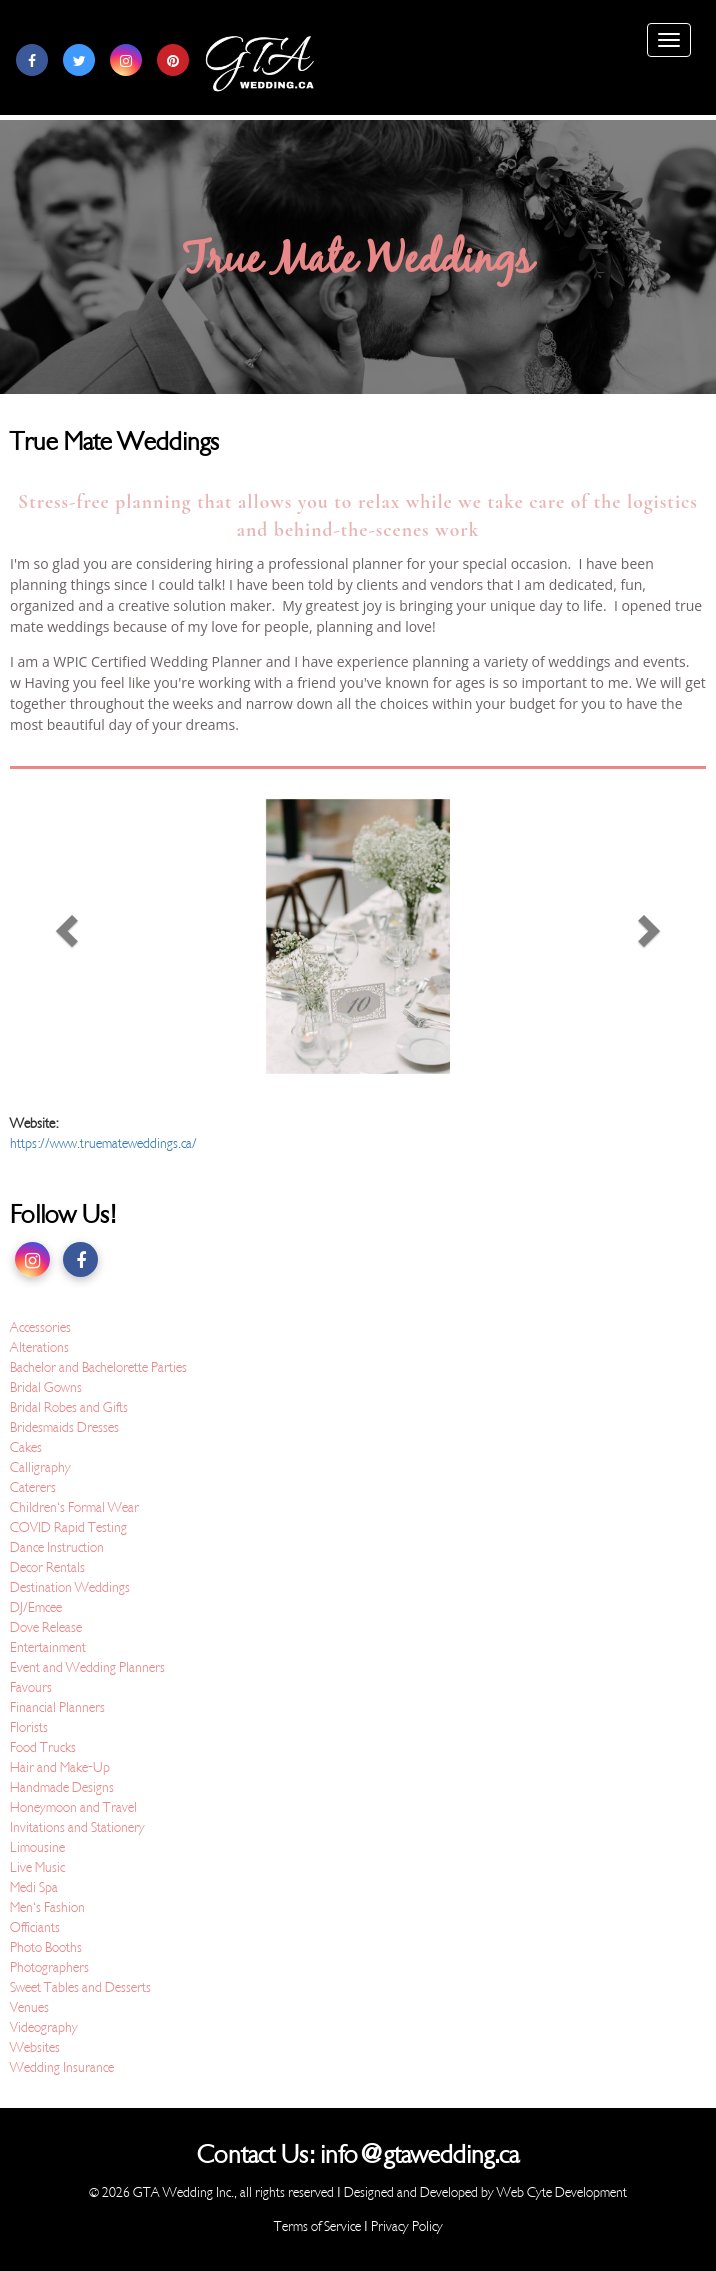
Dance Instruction (57, 1547)
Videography (44, 2027)
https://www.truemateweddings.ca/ (103, 1143)
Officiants (35, 1927)
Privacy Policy (407, 2226)
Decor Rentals (47, 1567)
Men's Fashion (47, 1907)
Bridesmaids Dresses (64, 1427)
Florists (29, 1727)
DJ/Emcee (36, 1607)
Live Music (37, 1867)
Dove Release (46, 1627)
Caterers (33, 1487)
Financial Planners (57, 1707)
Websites (35, 2047)
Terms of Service (317, 2226)
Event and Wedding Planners (87, 1667)
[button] (62, 936)
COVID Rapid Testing (68, 1527)
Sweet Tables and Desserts (80, 1987)
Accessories (40, 1327)
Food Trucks (43, 1747)
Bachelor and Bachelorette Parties (98, 1367)
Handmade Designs (62, 1787)
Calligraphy (40, 1467)
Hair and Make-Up (60, 1767)
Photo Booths (46, 1947)
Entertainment (48, 1647)
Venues (29, 2007)
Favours (31, 1687)
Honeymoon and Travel (73, 1807)
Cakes (26, 1447)
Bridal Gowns (46, 1387)
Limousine (37, 1847)
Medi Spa (34, 1887)
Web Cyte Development (562, 2192)
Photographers (49, 1967)
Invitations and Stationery (77, 1827)
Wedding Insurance (62, 2067)
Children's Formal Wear (74, 1507)
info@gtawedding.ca (419, 2155)
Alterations (39, 1347)
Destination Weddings (70, 1587)
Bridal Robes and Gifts (69, 1407)
